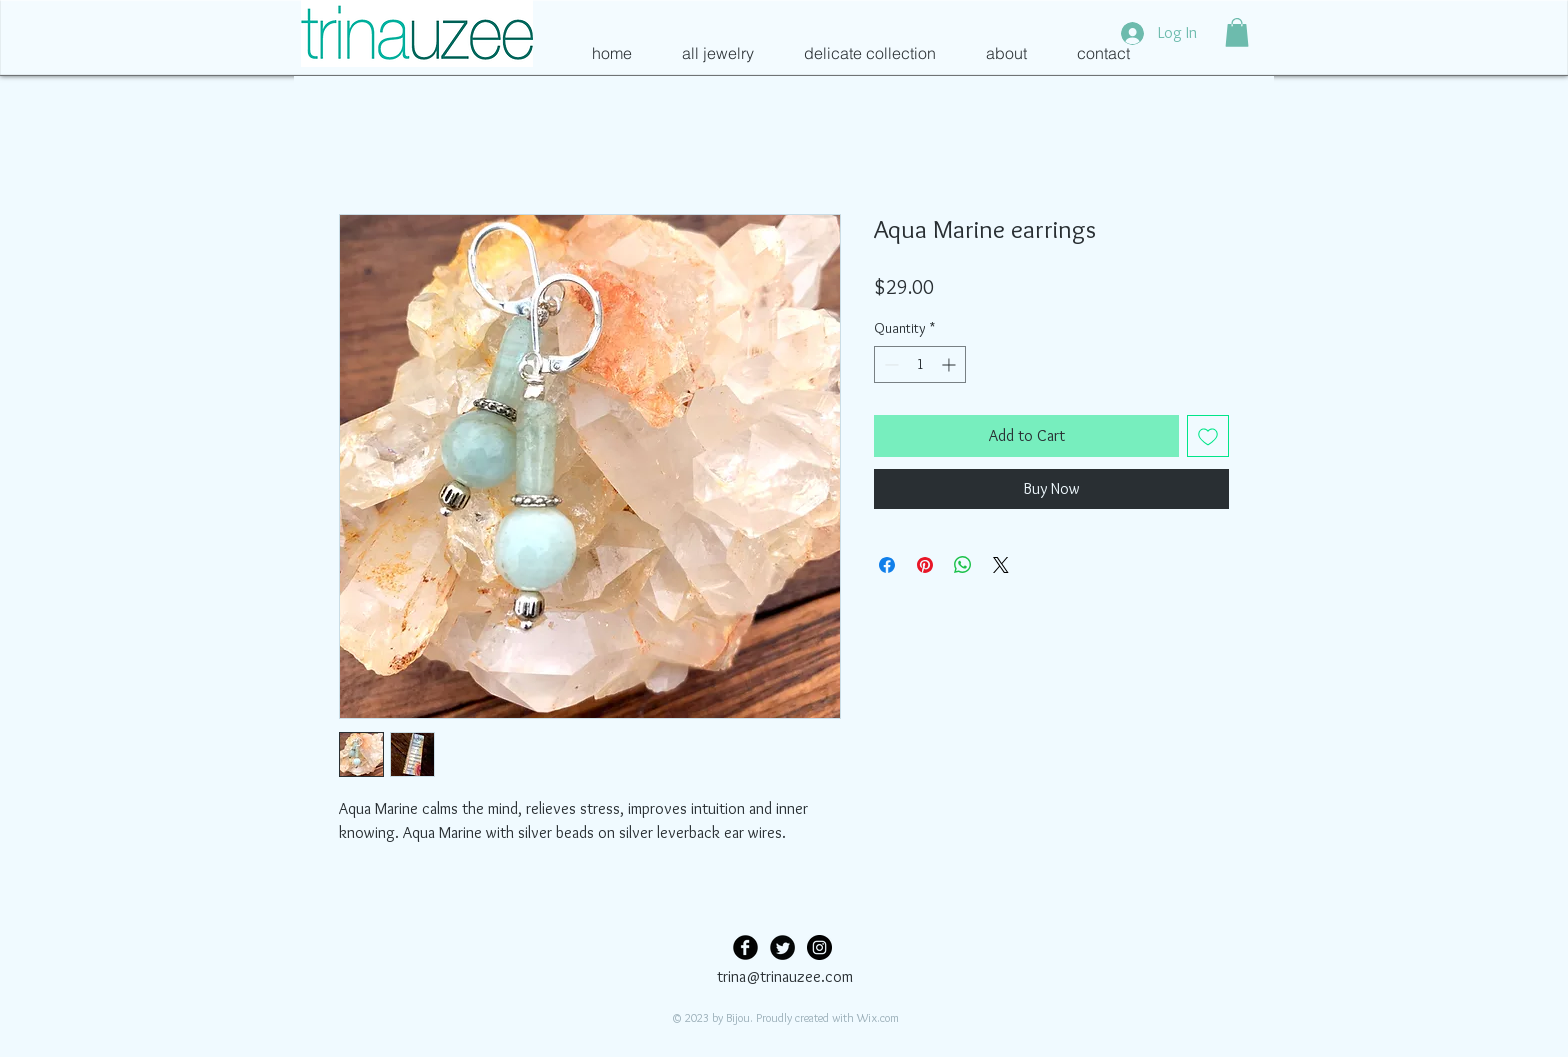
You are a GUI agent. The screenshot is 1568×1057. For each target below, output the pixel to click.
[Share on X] (1001, 565)
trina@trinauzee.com (785, 976)
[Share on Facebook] (887, 565)
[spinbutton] (920, 364)
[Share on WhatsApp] (963, 565)
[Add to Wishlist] (1208, 436)
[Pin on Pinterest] (925, 565)
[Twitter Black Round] (782, 947)
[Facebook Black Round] (745, 947)
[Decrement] (889, 364)
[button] (1237, 32)
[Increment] (950, 364)
